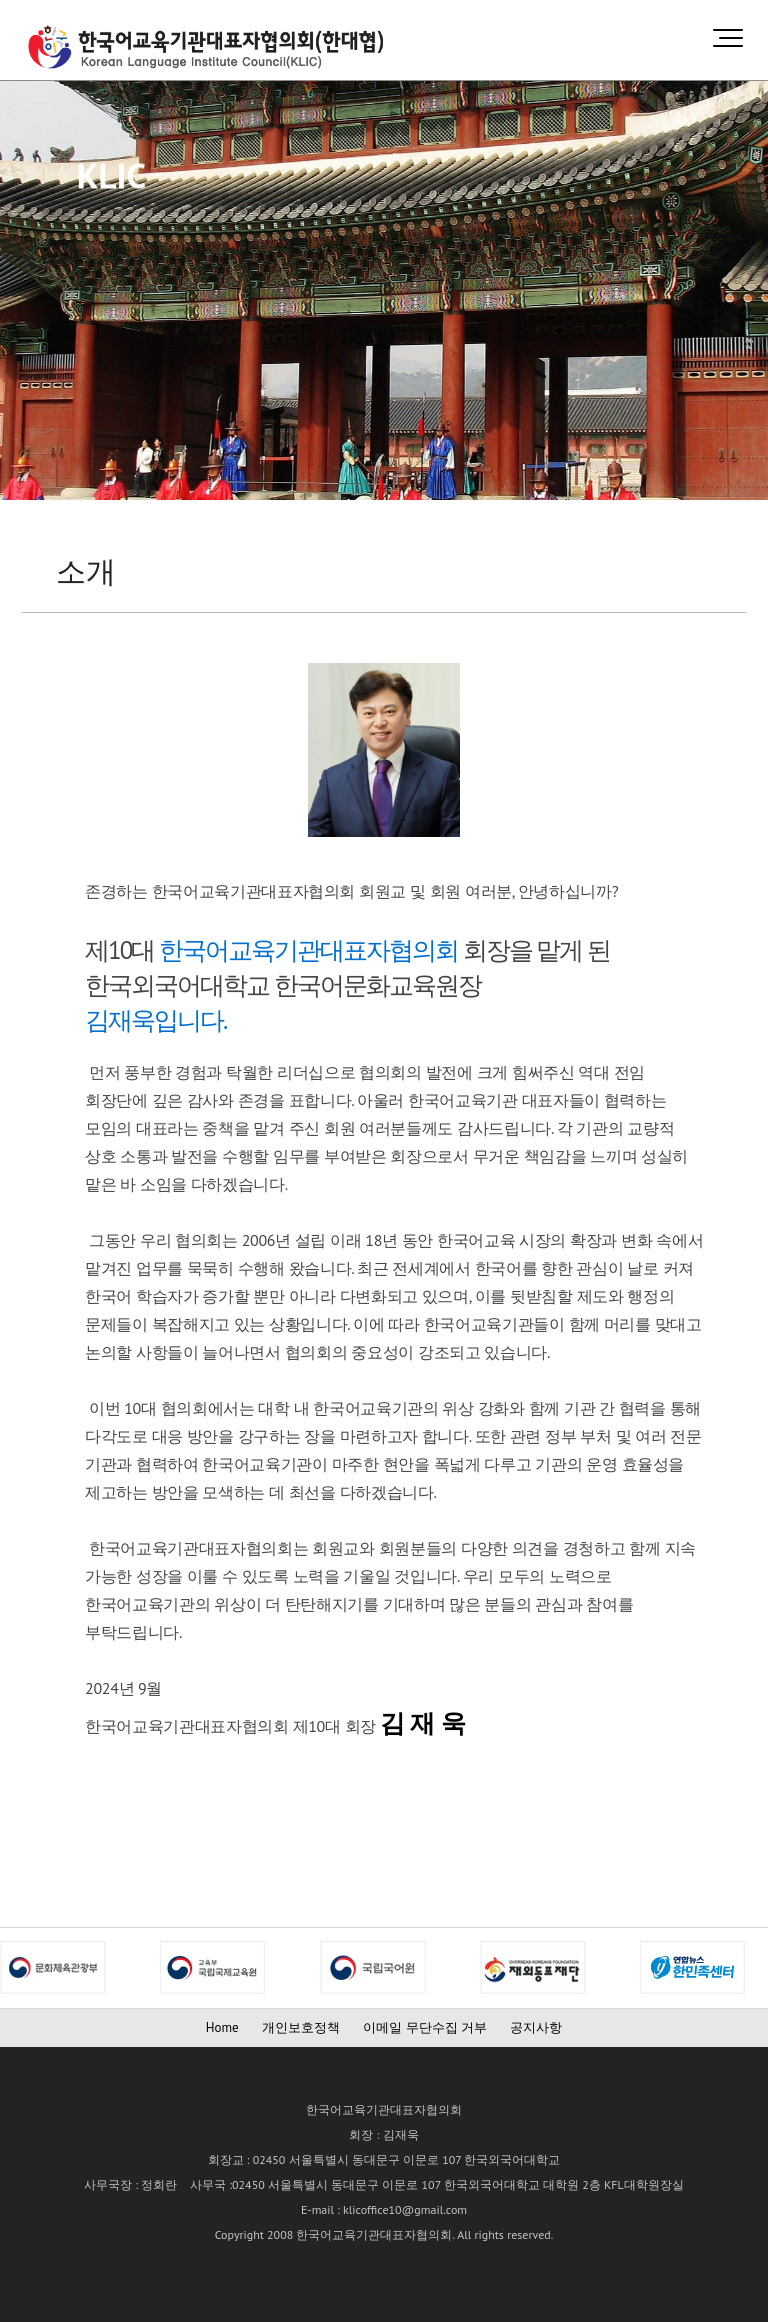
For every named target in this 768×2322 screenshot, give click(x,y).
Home (222, 2027)
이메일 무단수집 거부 (425, 2027)
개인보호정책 (301, 2027)
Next (16, 1968)
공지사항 (536, 2027)
